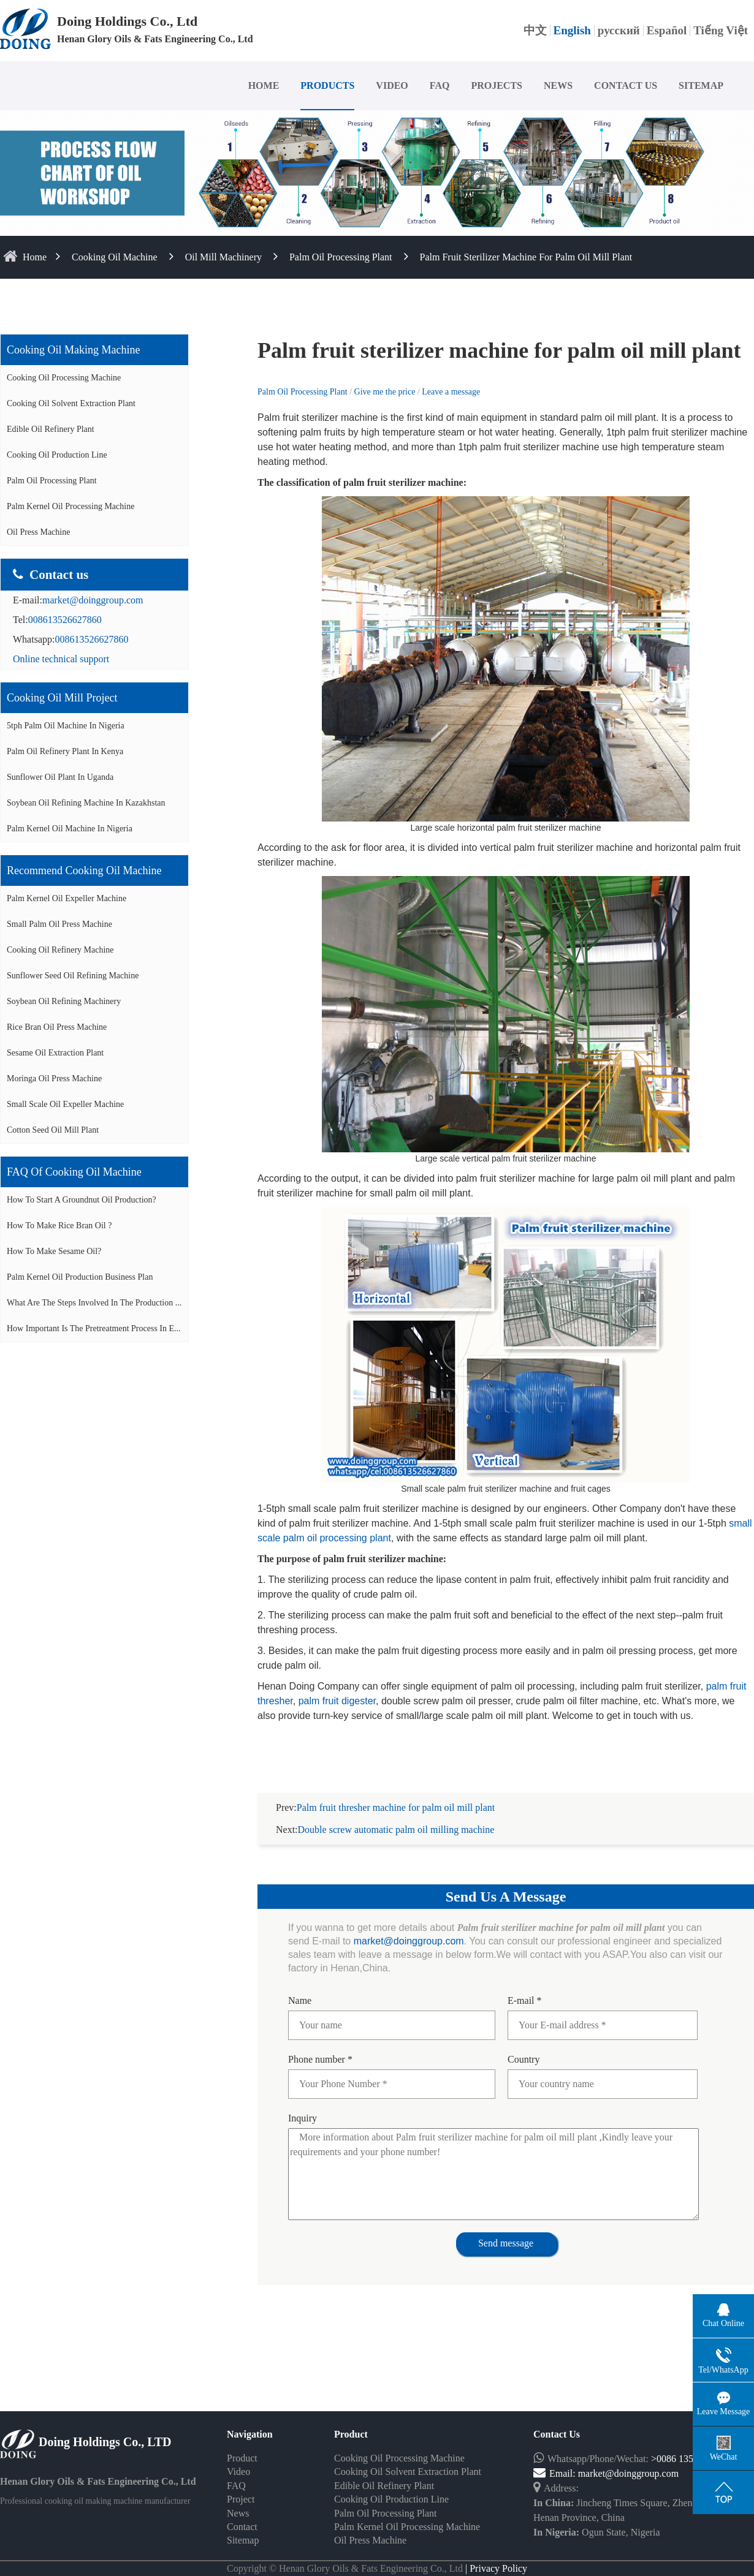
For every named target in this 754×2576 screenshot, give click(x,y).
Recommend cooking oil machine (84, 870)
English (572, 30)
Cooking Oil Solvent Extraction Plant (71, 403)
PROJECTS (496, 85)
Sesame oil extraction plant (55, 1052)
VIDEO (392, 85)
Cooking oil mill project (62, 698)
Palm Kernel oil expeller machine (66, 898)
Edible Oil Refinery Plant (50, 429)
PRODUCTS (327, 85)
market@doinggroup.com (92, 600)
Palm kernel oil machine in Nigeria (69, 828)
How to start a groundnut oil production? (81, 1199)
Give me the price (385, 391)
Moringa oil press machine (54, 1078)
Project (240, 2484)
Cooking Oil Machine (115, 257)
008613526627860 (65, 619)
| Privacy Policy (495, 2553)
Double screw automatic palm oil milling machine (396, 1815)
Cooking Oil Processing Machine (64, 377)
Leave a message (451, 391)
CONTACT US (625, 85)
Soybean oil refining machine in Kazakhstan (86, 802)
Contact (242, 2512)
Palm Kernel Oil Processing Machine (70, 506)
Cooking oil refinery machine (60, 949)
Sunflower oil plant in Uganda (60, 777)
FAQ (440, 85)
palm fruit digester (337, 1701)
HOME (264, 85)
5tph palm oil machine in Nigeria (65, 725)
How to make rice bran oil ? (59, 1225)
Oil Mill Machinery (223, 257)
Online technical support (61, 659)
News (238, 2498)
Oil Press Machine (38, 532)
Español (667, 30)
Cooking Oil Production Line (57, 454)
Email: (555, 2458)
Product (242, 2443)
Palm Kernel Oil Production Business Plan (80, 1277)
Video (238, 2457)
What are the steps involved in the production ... (94, 1302)
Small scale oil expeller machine (65, 1104)
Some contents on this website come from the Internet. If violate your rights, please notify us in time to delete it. (377, 2568)
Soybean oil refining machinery (64, 1001)
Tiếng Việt (720, 30)
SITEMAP (701, 85)
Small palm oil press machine (59, 924)
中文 (535, 30)
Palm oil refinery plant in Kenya (65, 751)
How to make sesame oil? (54, 1251)
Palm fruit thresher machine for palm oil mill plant (396, 1793)
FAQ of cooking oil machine (74, 1172)
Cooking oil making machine (73, 350)
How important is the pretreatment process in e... (94, 1328)
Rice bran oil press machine (57, 1027)
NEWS (558, 85)
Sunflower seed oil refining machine (73, 975)
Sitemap (243, 2525)
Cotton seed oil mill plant (53, 1130)
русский (619, 30)
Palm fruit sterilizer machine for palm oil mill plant (526, 257)
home (35, 257)
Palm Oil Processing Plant (340, 257)
